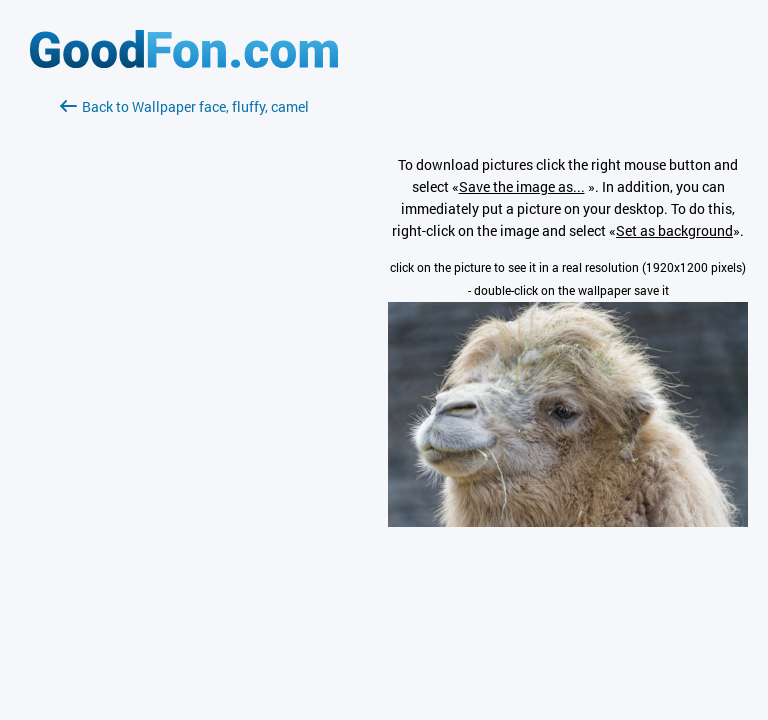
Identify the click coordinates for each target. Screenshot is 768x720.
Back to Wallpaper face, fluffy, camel (184, 106)
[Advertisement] (184, 355)
